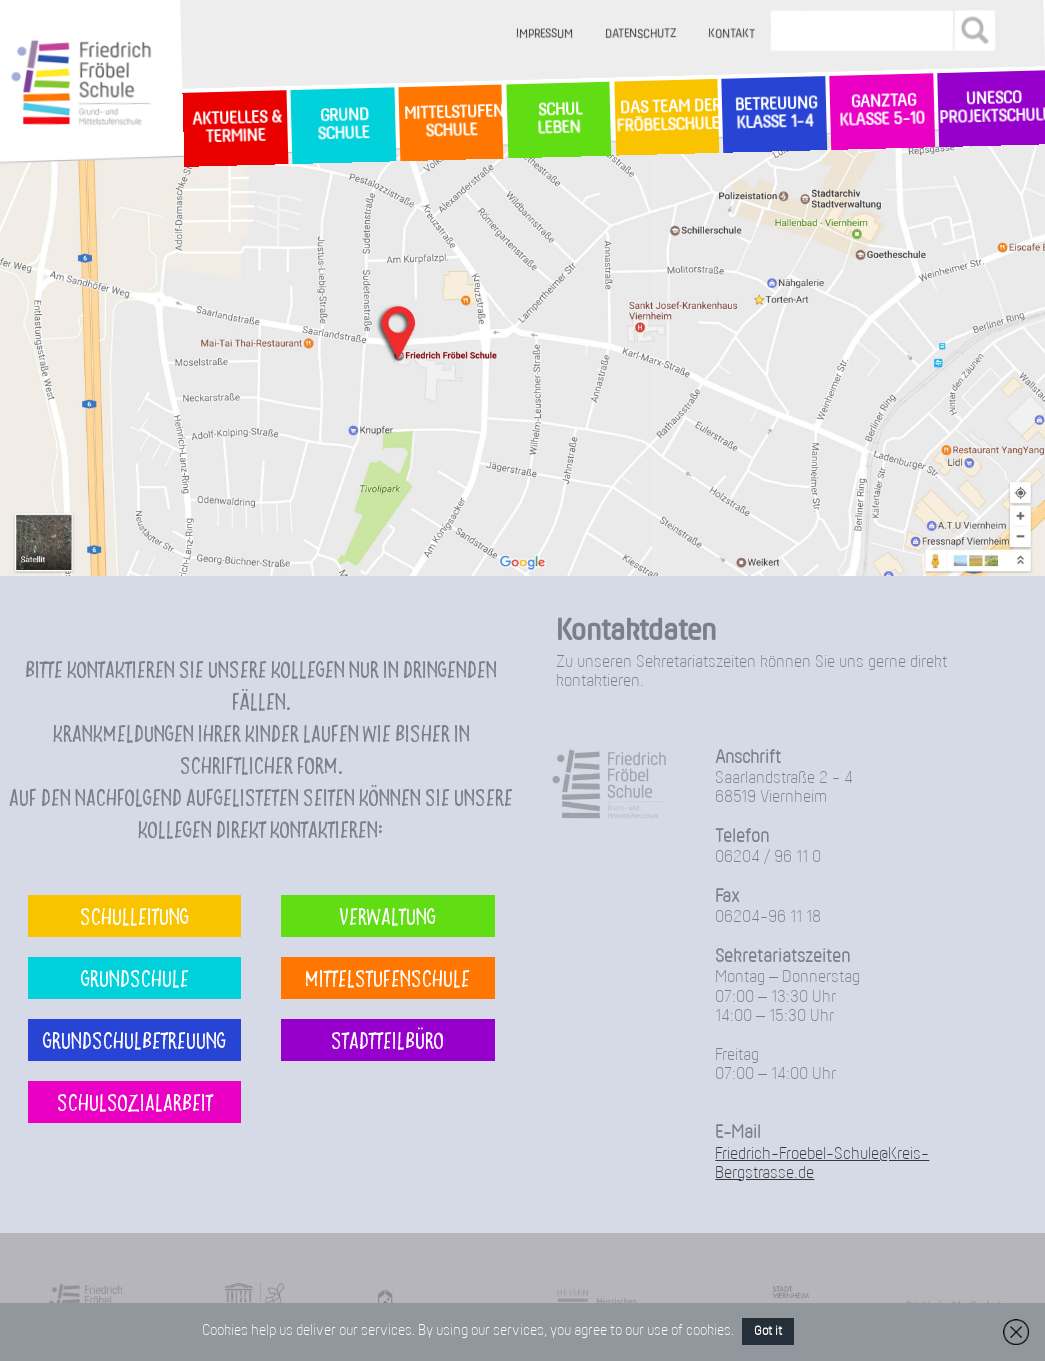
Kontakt (731, 34)
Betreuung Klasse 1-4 (774, 113)
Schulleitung (134, 915)
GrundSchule (342, 125)
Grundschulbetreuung (134, 1039)
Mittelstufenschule (387, 977)
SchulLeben (558, 119)
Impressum (544, 34)
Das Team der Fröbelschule (666, 117)
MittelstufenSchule (451, 122)
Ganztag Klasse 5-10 (882, 111)
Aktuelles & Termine (235, 127)
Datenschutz (640, 34)
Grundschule (135, 977)
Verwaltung (387, 915)
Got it (768, 1331)
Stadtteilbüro (387, 1039)
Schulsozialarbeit (135, 1101)
